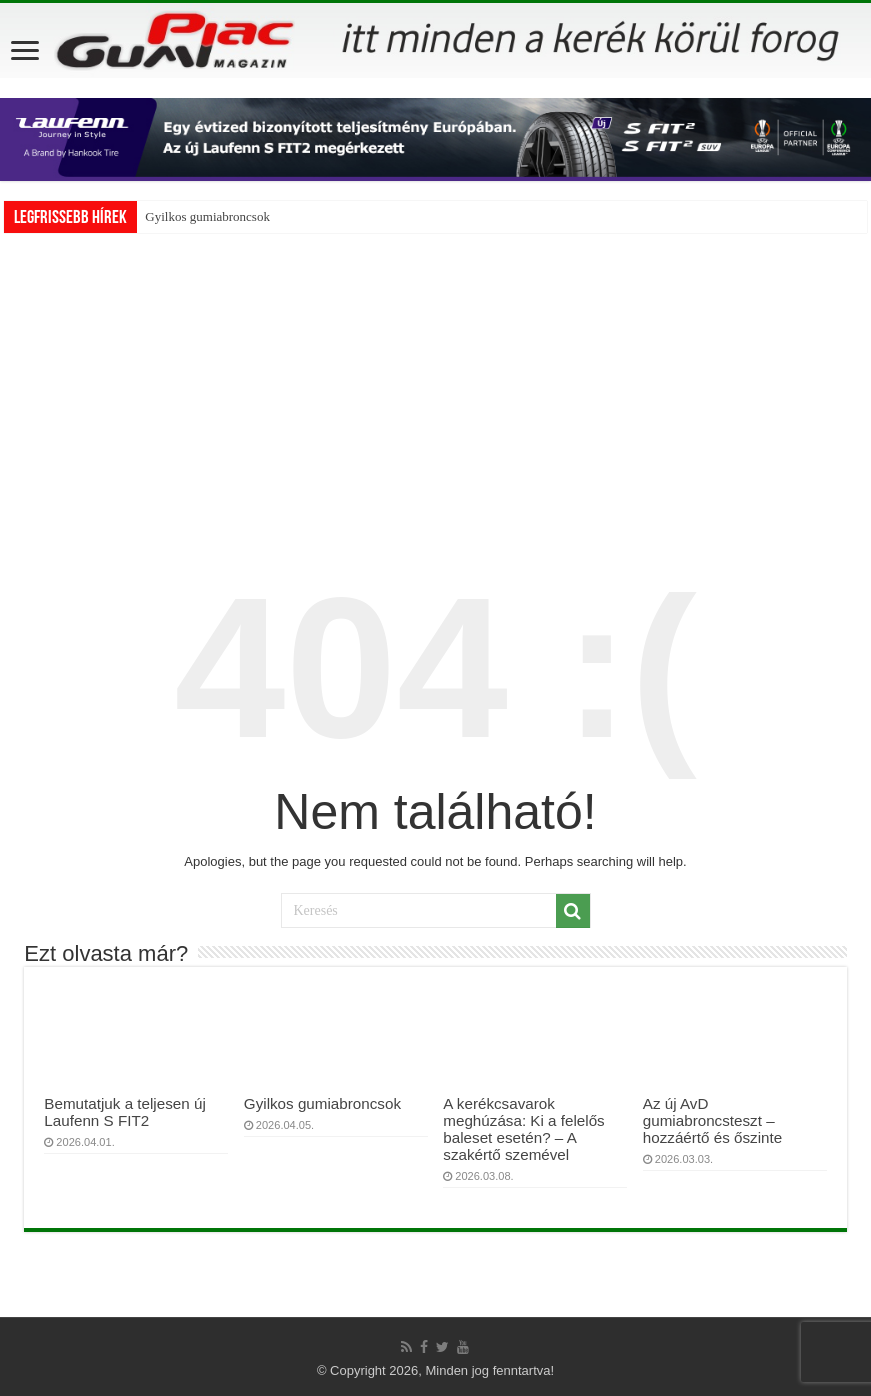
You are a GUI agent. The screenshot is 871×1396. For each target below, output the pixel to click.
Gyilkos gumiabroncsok (207, 216)
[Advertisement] (436, 383)
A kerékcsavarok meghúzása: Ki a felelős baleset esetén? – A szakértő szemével (523, 1129)
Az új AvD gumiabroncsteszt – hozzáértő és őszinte (712, 1120)
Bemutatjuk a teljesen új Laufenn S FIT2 (124, 1112)
